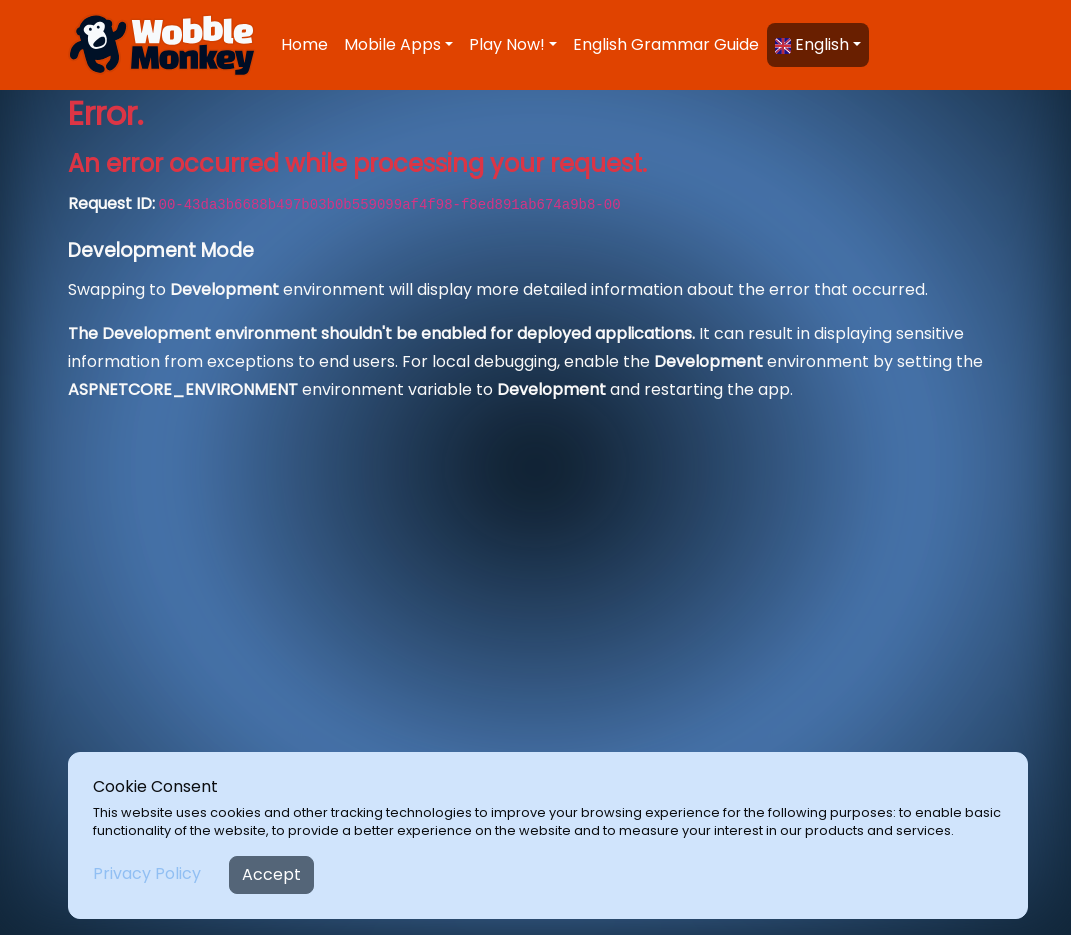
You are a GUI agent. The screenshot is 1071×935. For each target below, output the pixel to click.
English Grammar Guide (666, 44)
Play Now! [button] (507, 44)
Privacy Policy (147, 873)
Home (304, 44)
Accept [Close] (271, 874)
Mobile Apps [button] (392, 44)
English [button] (812, 44)
